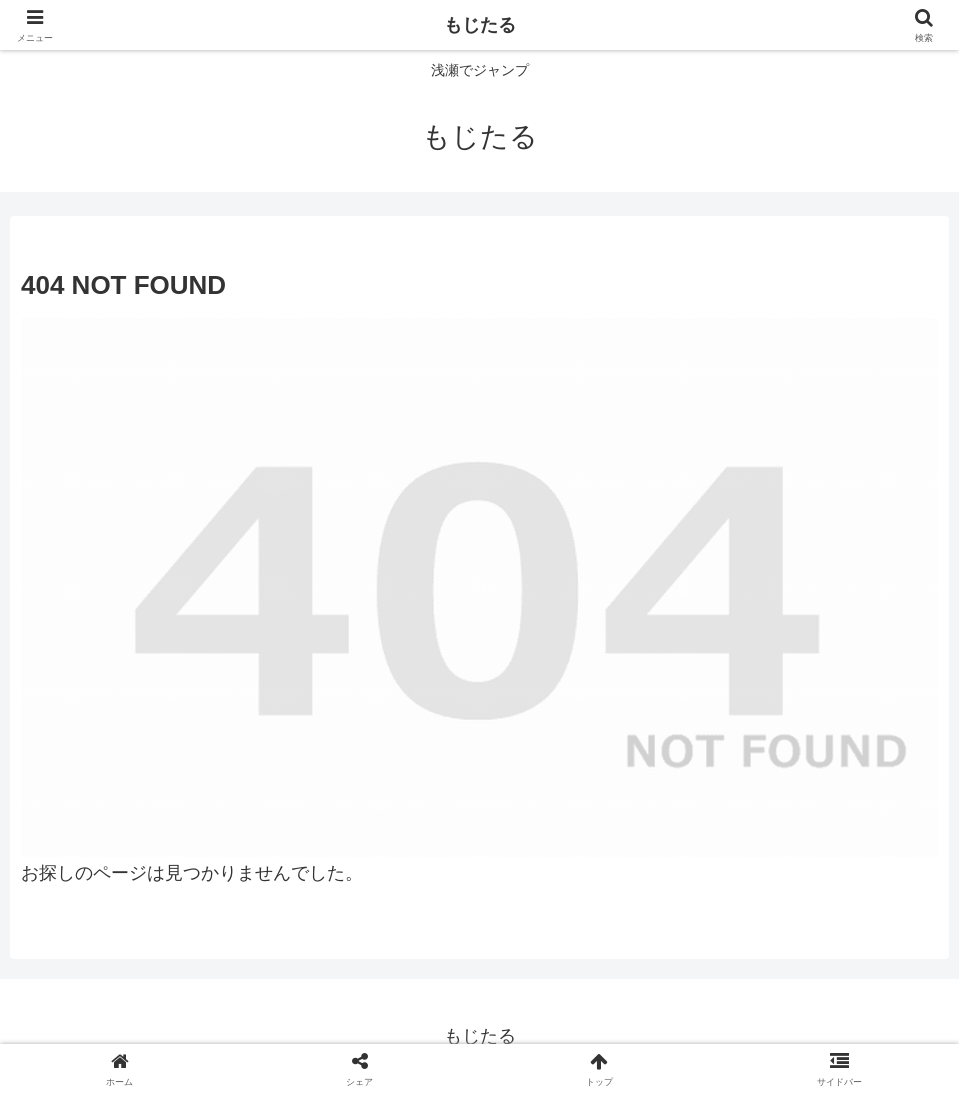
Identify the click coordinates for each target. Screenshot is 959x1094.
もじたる (480, 25)
